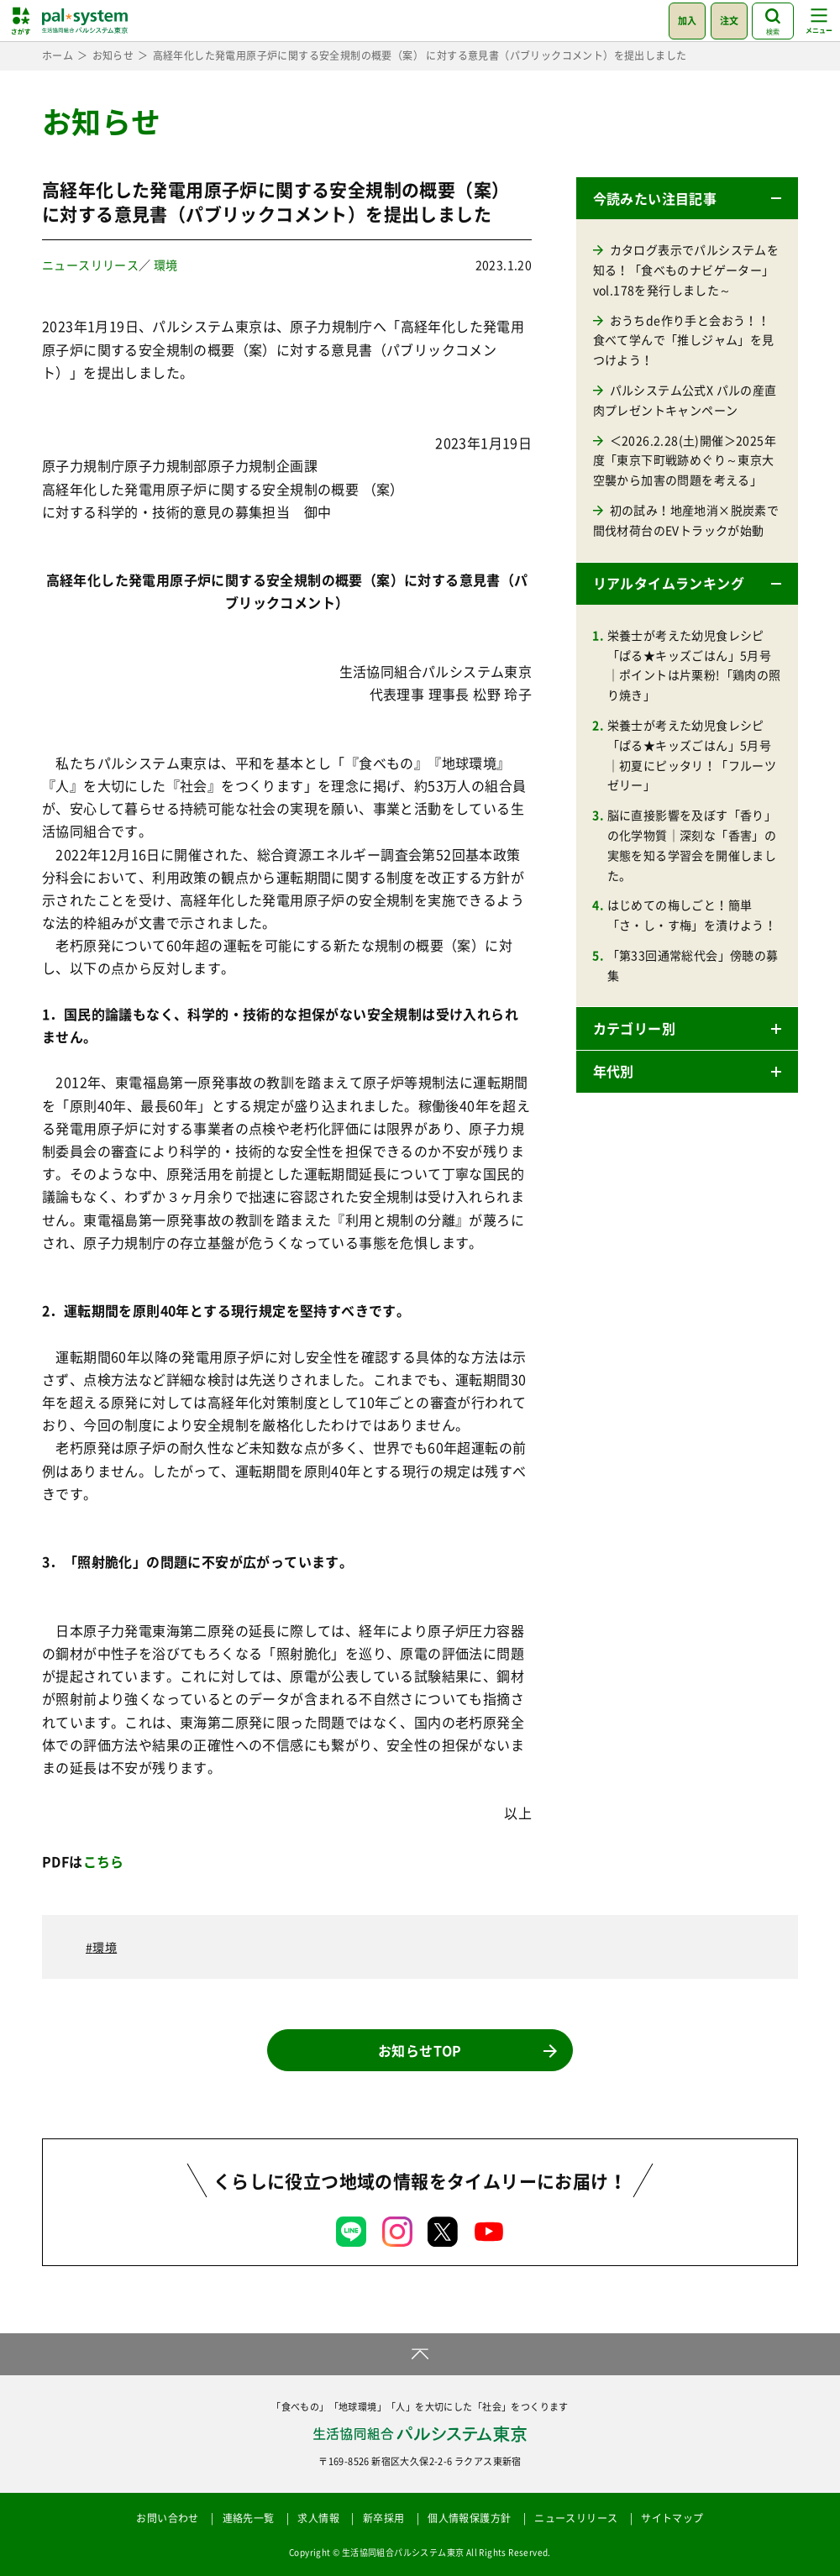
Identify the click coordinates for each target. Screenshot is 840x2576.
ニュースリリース (90, 264)
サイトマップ (672, 2518)
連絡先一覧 (249, 2518)
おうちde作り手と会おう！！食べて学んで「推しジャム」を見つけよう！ (683, 340)
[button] (687, 198)
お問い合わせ (167, 2518)
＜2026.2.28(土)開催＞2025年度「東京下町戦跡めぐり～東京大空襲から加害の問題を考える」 (684, 460)
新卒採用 (384, 2518)
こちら (103, 1861)
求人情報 (318, 2518)
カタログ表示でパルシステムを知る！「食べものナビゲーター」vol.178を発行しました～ (686, 269)
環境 (166, 264)
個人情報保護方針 (469, 2518)
